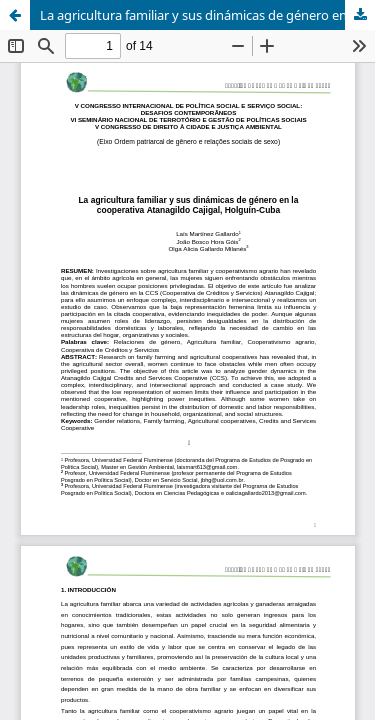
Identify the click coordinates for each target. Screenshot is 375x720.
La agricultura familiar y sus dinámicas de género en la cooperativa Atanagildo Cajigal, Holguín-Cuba (207, 15)
